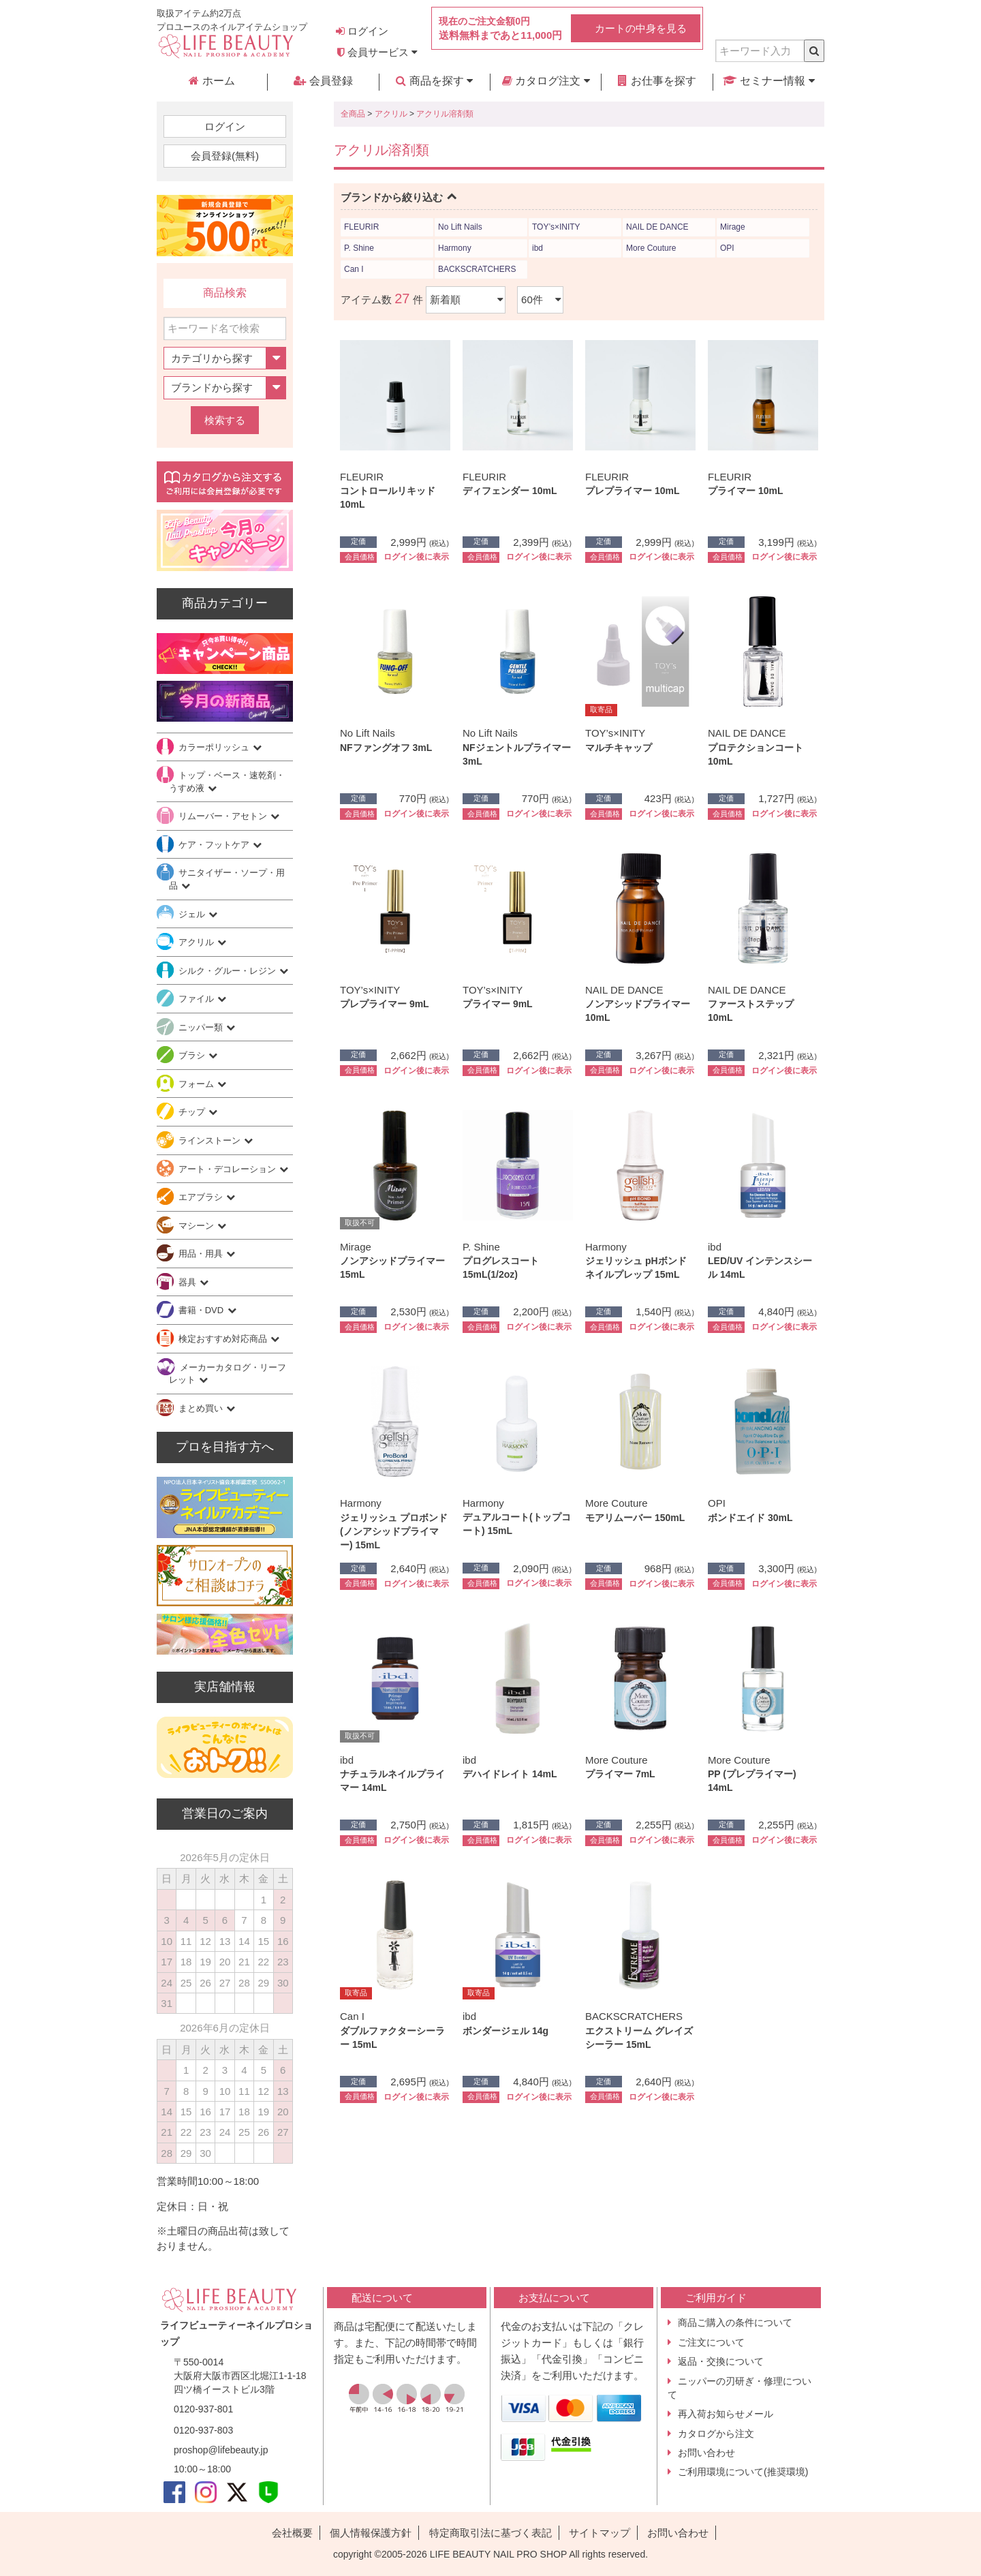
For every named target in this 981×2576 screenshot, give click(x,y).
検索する (224, 420)
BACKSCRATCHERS (477, 269)
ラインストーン (210, 1140)
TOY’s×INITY (556, 227)
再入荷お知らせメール (725, 2413)
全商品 (353, 114)
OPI (727, 248)
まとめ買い (201, 1408)
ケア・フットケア (215, 845)
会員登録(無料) (225, 156)
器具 (188, 1282)
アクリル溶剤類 (444, 114)
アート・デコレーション (228, 1169)
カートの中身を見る (641, 28)
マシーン (197, 1226)
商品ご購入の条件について (735, 2322)
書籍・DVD (202, 1310)
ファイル (197, 999)
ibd (537, 248)
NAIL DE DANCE (657, 227)
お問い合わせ (706, 2452)
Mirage (732, 227)
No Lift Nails (460, 227)
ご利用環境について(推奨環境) (743, 2471)
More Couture (651, 248)
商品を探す (434, 81)
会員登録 (323, 81)
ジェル (193, 914)
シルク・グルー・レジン (228, 971)
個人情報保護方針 (370, 2533)
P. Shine (359, 248)
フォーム (197, 1084)
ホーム (211, 81)
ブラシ (193, 1055)
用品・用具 (201, 1253)
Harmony (454, 248)
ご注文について (711, 2342)
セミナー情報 (769, 81)
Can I (354, 269)
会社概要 (292, 2533)
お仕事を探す (657, 81)
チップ (193, 1112)
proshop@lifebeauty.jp (221, 2449)
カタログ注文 (546, 81)
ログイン (362, 31)
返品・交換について (721, 2361)
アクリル (391, 114)
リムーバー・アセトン (224, 816)
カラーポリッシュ (215, 747)
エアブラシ (201, 1197)
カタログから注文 (716, 2433)
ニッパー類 (201, 1027)
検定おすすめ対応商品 (224, 1339)
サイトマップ (599, 2533)
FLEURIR (361, 227)
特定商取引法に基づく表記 (490, 2533)
